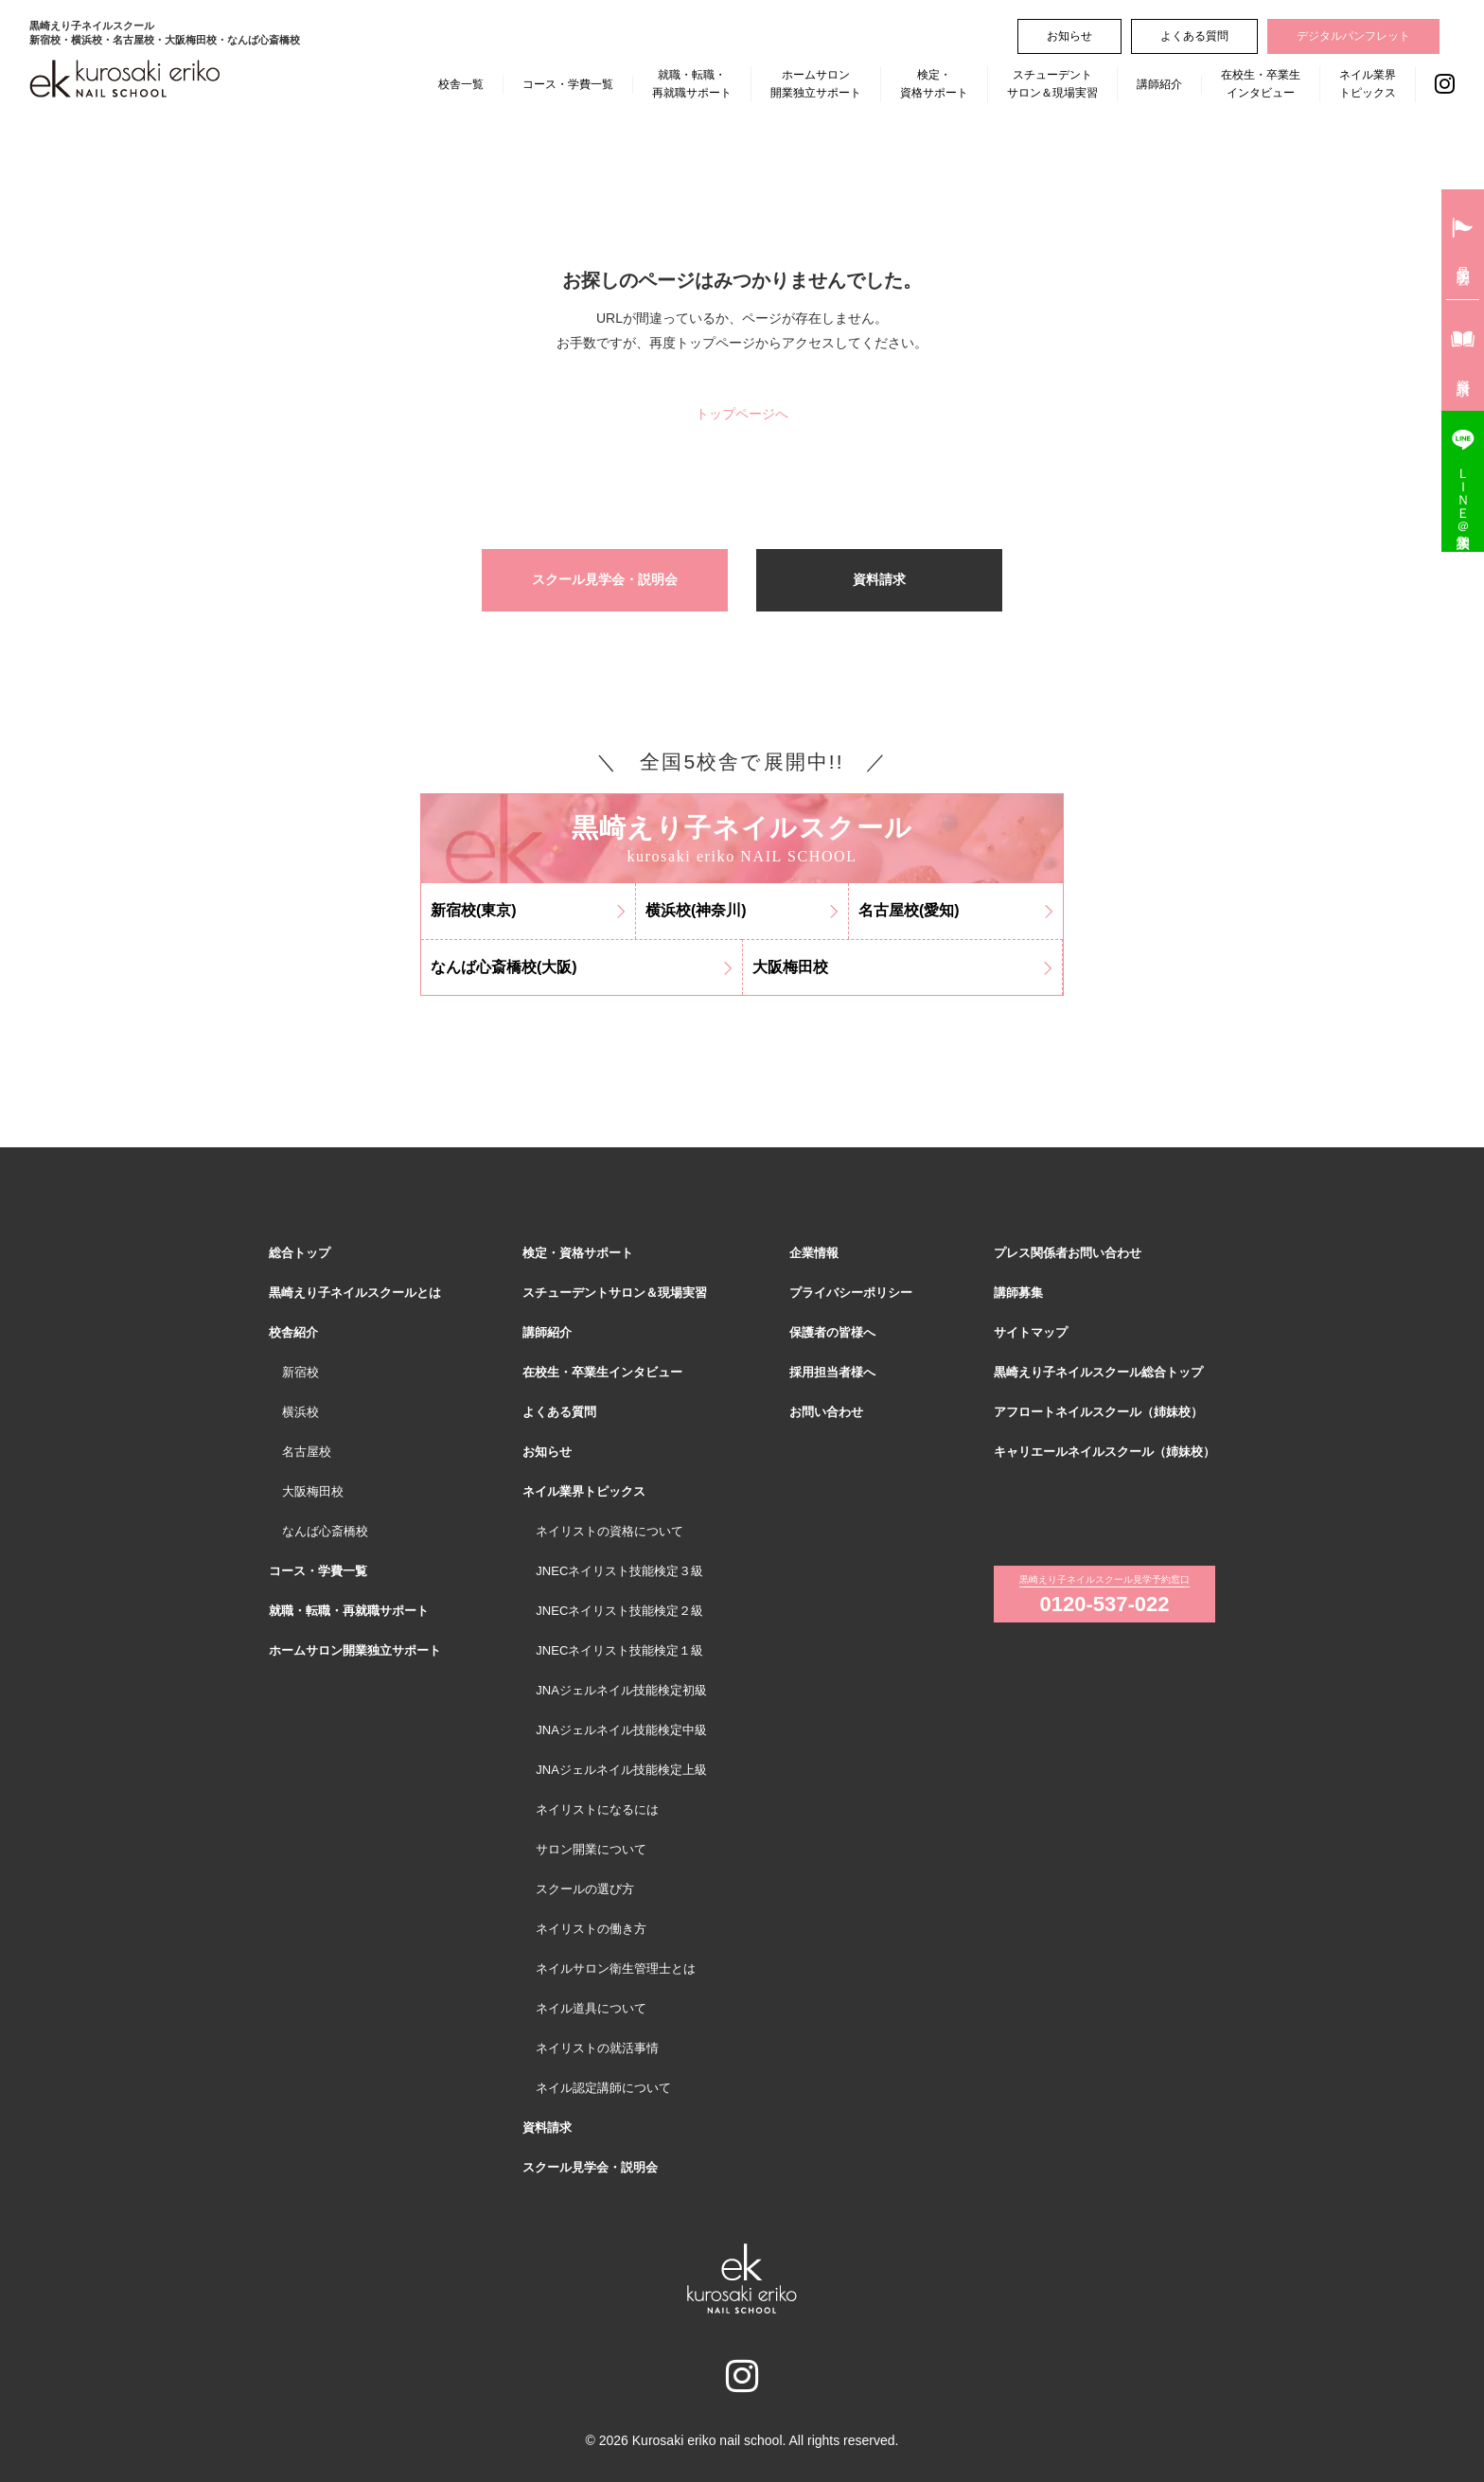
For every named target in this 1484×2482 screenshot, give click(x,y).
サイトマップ (1031, 1332)
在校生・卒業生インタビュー (1260, 83)
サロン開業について (591, 1849)
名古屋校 (306, 1452)
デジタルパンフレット (1353, 36)
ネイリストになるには (597, 1809)
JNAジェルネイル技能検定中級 (621, 1730)
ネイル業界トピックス (1367, 83)
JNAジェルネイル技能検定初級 (621, 1690)
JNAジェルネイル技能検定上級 (621, 1770)
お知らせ (1069, 36)
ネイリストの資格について (609, 1531)
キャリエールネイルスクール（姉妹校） (1104, 1452)
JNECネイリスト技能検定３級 (619, 1571)
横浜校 (300, 1412)
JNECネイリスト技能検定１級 (619, 1650)
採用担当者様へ (832, 1372)
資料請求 (879, 579)
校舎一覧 (461, 84)
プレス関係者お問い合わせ (1067, 1253)
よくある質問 (1194, 36)
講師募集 (1018, 1292)
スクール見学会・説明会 (605, 579)
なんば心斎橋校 (325, 1531)
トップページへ (742, 413)
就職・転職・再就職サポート (692, 83)
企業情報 (814, 1253)
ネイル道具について (591, 2008)
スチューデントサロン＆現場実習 (1052, 83)
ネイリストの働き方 (591, 1929)
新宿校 (300, 1372)
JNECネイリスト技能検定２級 (619, 1611)
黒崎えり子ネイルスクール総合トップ (1098, 1372)
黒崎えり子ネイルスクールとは (355, 1292)
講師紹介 (1159, 84)
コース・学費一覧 (567, 84)
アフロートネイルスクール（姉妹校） (1098, 1412)
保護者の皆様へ (832, 1332)
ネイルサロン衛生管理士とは (616, 1968)
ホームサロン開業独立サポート (815, 83)
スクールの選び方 (585, 1889)
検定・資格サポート (934, 83)
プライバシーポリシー (850, 1292)
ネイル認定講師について (603, 2088)
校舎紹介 (293, 1332)
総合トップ (299, 1253)
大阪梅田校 (313, 1491)
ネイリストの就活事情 (597, 2048)
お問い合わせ (826, 1412)
